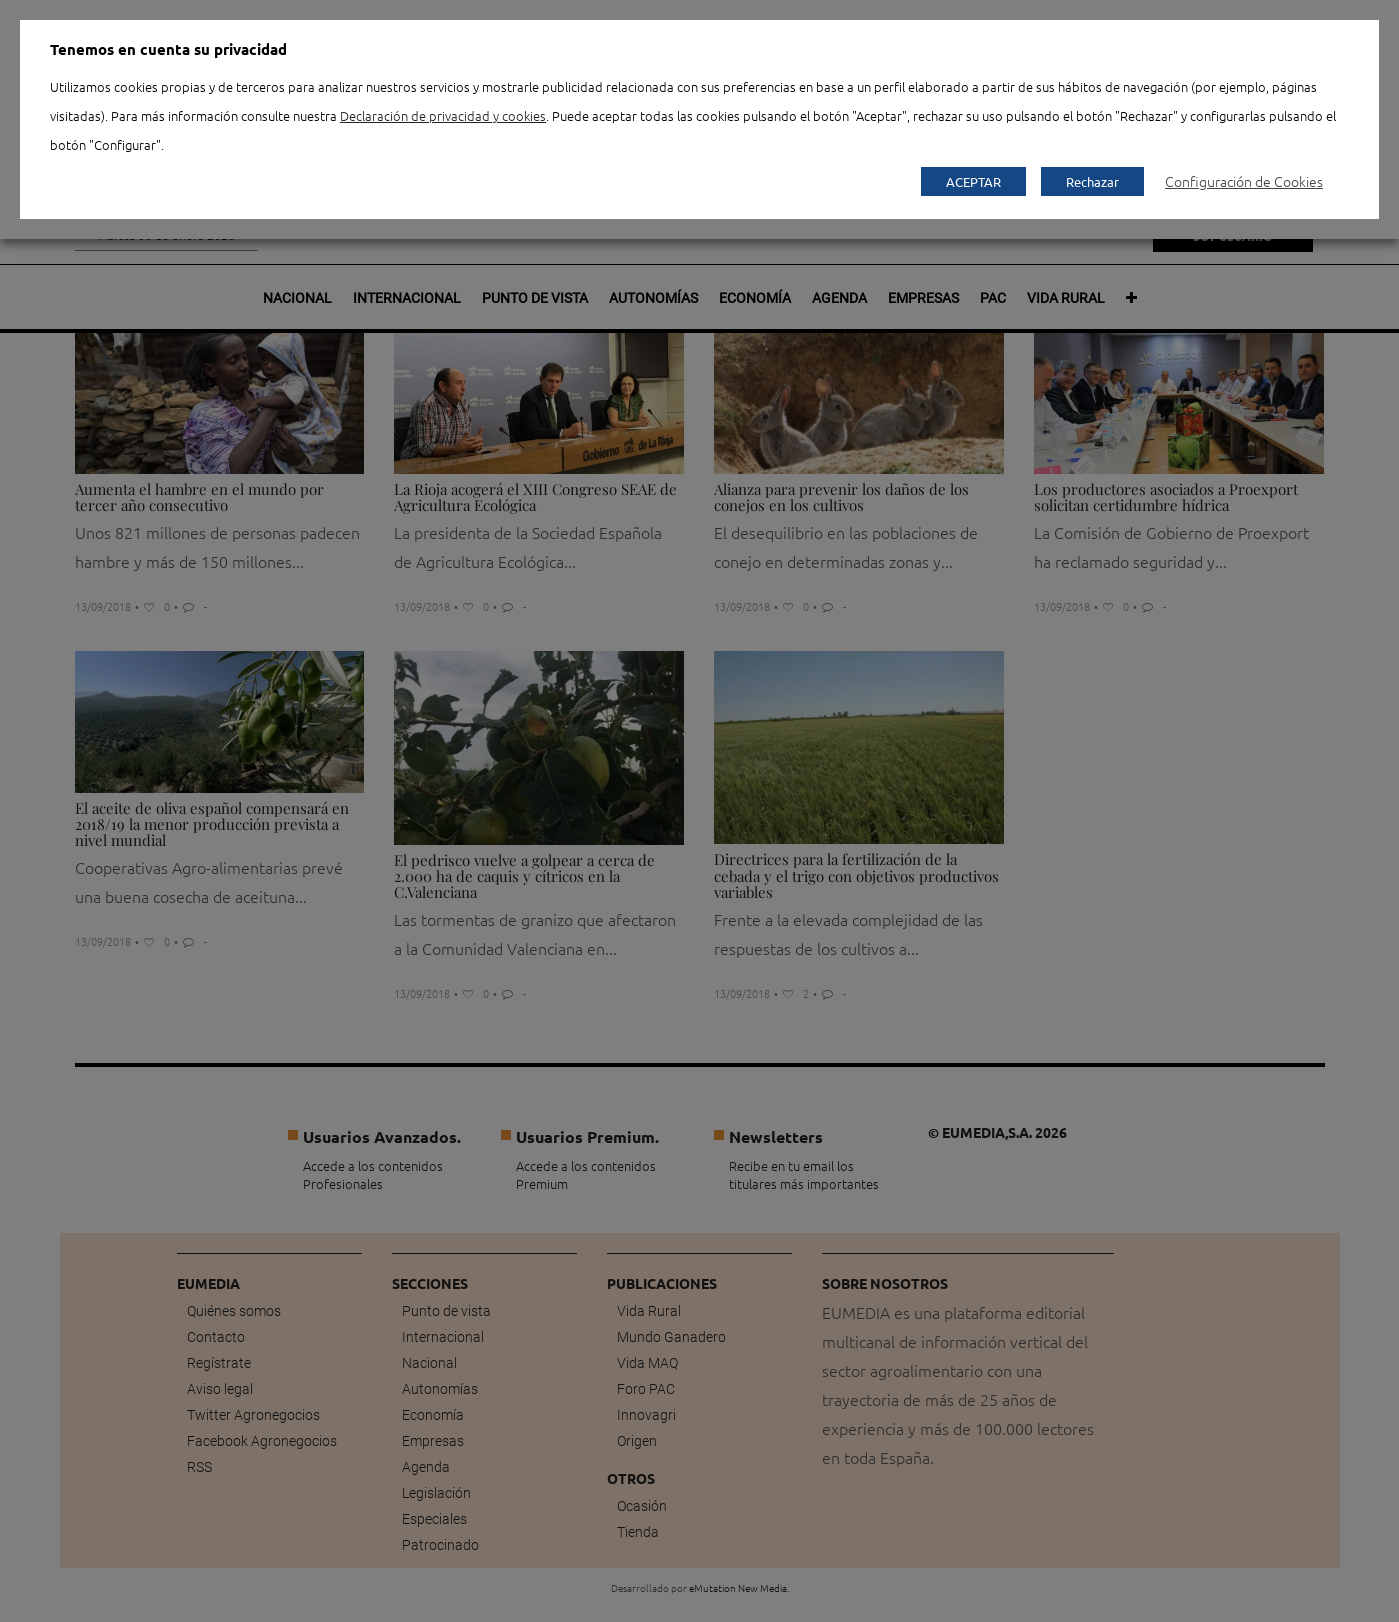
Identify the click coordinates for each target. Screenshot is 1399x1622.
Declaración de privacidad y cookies (443, 115)
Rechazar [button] (1092, 181)
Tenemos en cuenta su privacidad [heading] (168, 49)
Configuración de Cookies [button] (1244, 181)
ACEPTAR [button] (973, 181)
